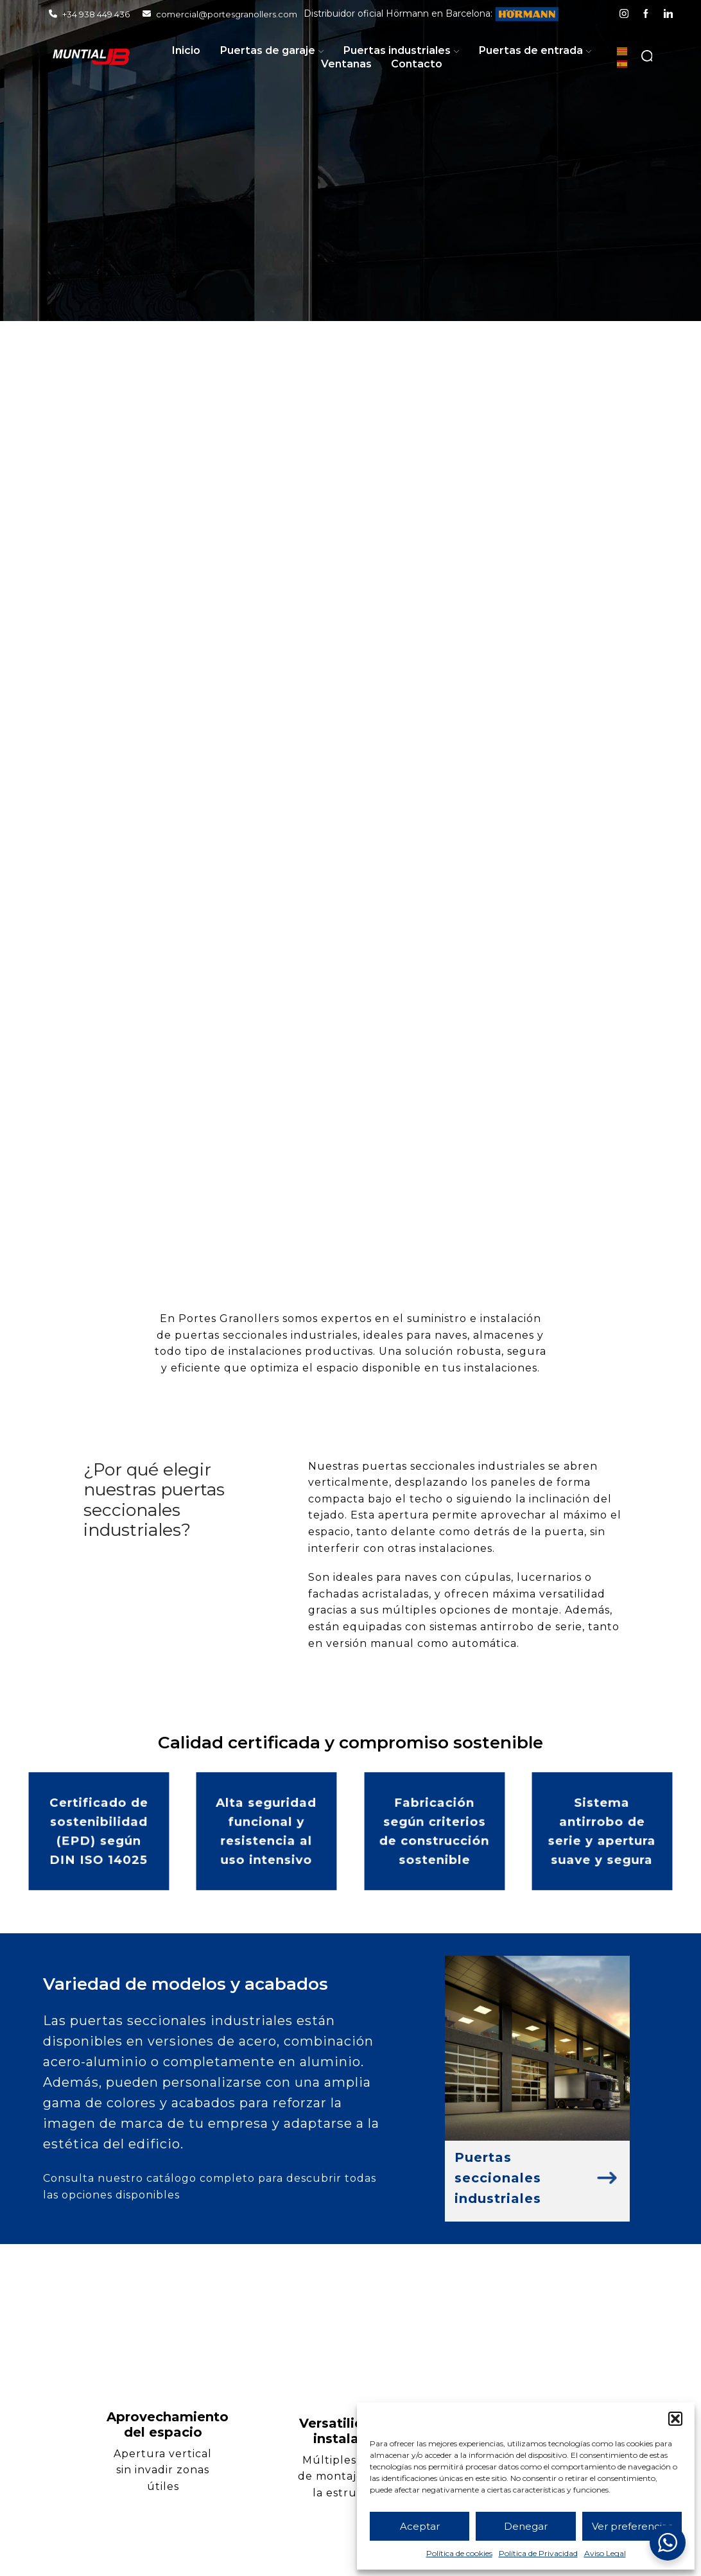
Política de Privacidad (538, 2553)
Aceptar (420, 2526)
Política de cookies (459, 2553)
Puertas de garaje (272, 50)
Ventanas (346, 63)
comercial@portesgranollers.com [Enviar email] (220, 14)
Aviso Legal (605, 2553)
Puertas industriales (401, 50)
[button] (675, 2418)
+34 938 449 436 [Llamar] (89, 14)
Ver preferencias (632, 2526)
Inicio (185, 50)
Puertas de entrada (534, 50)
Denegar (526, 2526)
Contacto (416, 63)
